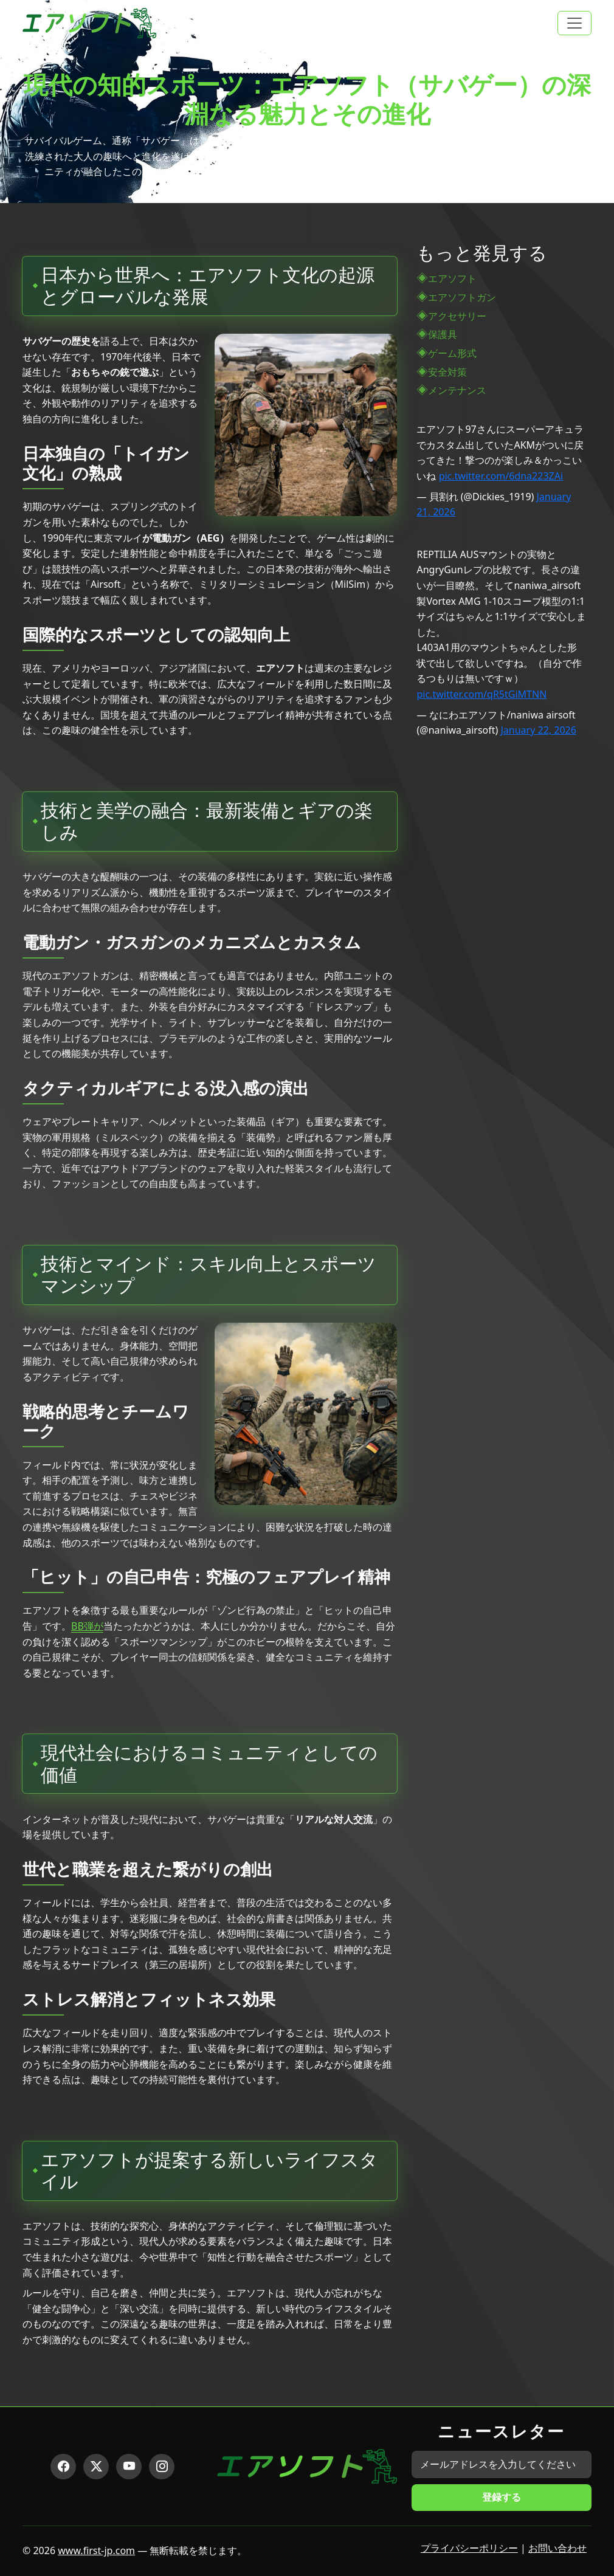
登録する (501, 2497)
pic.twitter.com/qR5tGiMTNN (481, 694)
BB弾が (87, 1626)
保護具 (442, 334)
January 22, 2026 (538, 730)
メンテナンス (457, 390)
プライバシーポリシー (469, 2548)
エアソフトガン (462, 297)
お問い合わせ (557, 2548)
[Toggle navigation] (574, 23)
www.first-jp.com (96, 2550)
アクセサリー (457, 316)
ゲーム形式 (452, 353)
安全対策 (447, 372)
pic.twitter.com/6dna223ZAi (501, 476)
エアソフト (452, 278)
